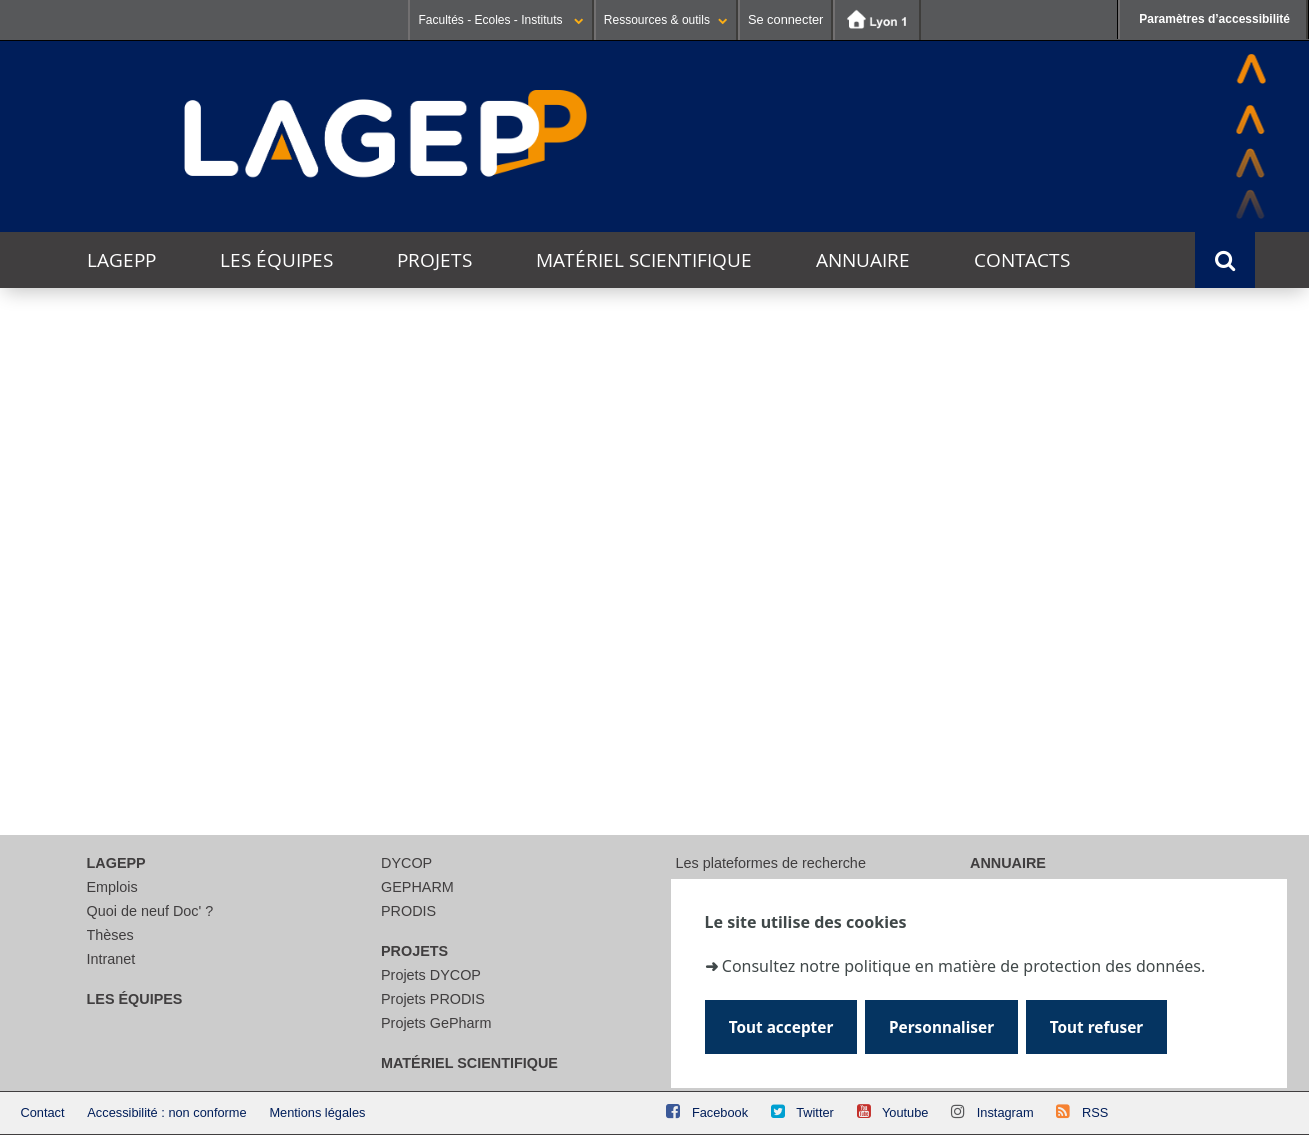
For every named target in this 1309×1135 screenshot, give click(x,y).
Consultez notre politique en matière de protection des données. (963, 966)
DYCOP (406, 863)
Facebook (720, 1112)
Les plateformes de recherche (771, 863)
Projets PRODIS (433, 999)
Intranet (111, 959)
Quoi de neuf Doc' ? (150, 911)
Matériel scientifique (644, 260)
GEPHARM (417, 887)
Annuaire (863, 260)
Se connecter (785, 19)
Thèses (110, 935)
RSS (1095, 1112)
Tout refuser (1096, 1027)
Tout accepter (781, 1027)
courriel (661, 726)
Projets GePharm (436, 1023)
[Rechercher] (645, 659)
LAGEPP (121, 260)
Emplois (112, 887)
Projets (434, 260)
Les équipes (276, 260)
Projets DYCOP (431, 975)
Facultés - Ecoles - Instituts (500, 20)
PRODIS (408, 911)
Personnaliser (941, 1027)
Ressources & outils (666, 20)
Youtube (905, 1112)
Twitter (815, 1112)
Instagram (1005, 1112)
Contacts (1022, 260)
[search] (645, 611)
